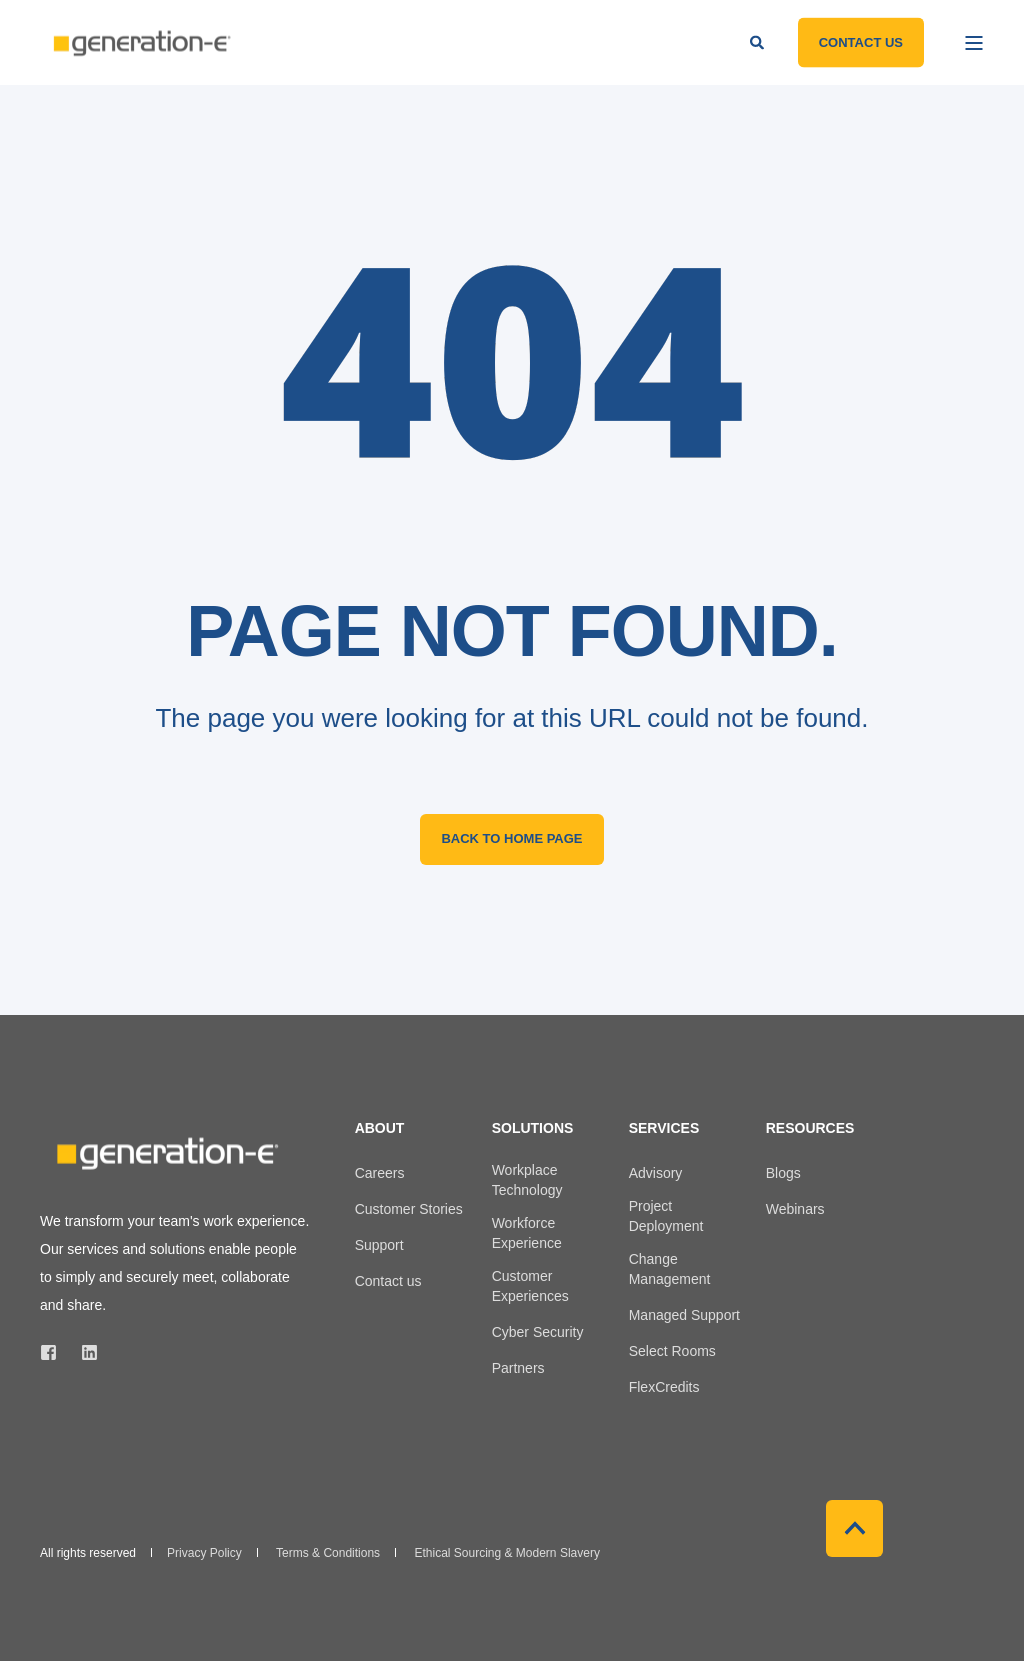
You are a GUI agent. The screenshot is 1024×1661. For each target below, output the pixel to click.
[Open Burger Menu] (974, 43)
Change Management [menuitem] (670, 1269)
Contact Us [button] (861, 41)
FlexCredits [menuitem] (664, 1387)
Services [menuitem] (664, 1128)
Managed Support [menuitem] (684, 1315)
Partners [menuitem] (518, 1368)
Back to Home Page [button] (511, 838)
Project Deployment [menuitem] (666, 1216)
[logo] (165, 1153)
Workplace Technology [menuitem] (527, 1180)
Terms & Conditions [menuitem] (328, 1553)
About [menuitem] (380, 1128)
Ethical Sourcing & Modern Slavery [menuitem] (506, 1553)
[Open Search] (759, 41)
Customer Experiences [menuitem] (530, 1286)
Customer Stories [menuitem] (409, 1209)
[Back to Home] (140, 42)
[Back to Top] (854, 1528)
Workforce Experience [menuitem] (527, 1233)
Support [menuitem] (379, 1245)
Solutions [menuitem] (533, 1128)
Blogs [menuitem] (783, 1173)
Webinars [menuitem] (795, 1209)
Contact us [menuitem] (388, 1281)
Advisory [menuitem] (656, 1173)
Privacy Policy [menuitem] (204, 1553)
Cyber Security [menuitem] (538, 1332)
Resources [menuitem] (810, 1128)
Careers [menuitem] (380, 1173)
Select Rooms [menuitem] (672, 1351)
